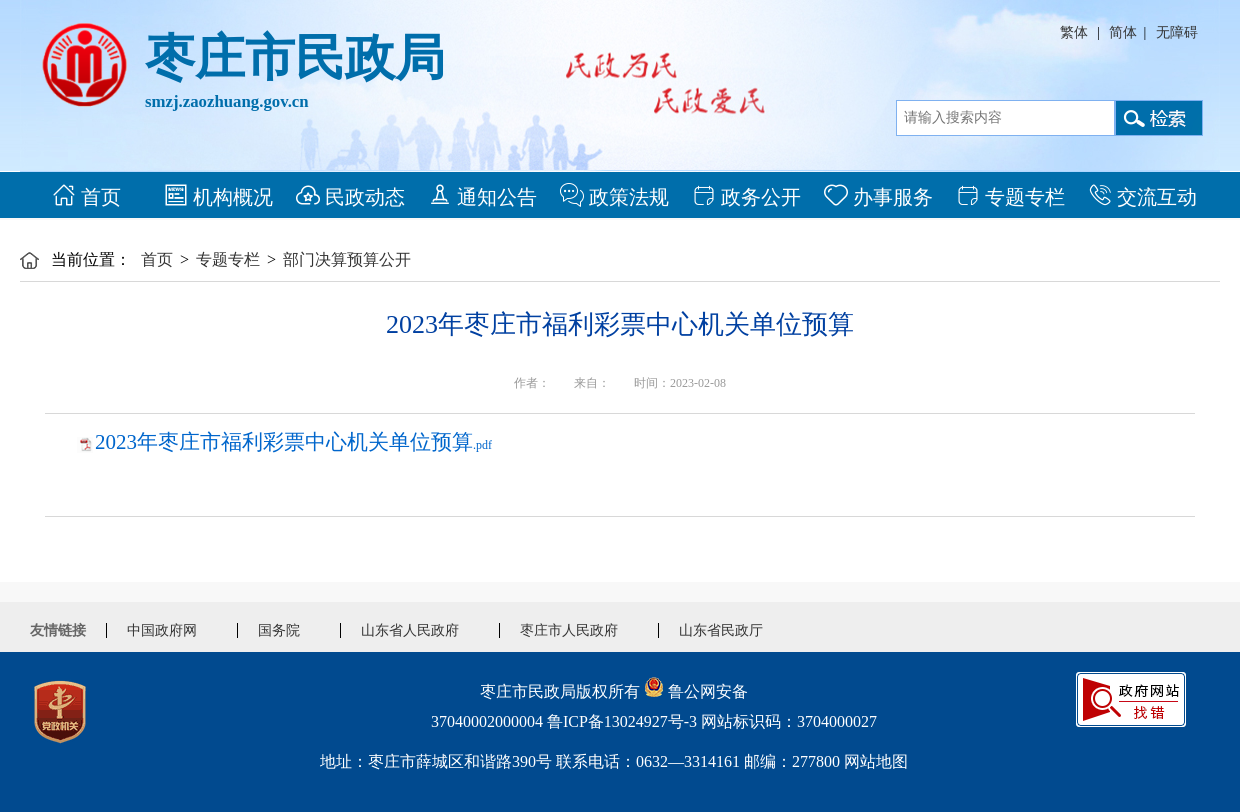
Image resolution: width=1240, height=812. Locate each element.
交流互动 (1142, 195)
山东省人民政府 (410, 630)
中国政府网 (162, 630)
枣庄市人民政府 (569, 630)
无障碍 (1177, 32)
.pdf (293, 445)
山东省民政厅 (721, 630)
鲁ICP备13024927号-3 (622, 721)
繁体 (1074, 32)
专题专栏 (1010, 195)
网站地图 (876, 761)
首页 (86, 195)
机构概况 (218, 195)
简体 (1123, 32)
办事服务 (878, 195)
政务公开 (746, 195)
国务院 (279, 630)
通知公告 (482, 195)
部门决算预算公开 (347, 259)
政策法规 (614, 195)
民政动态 (350, 195)
